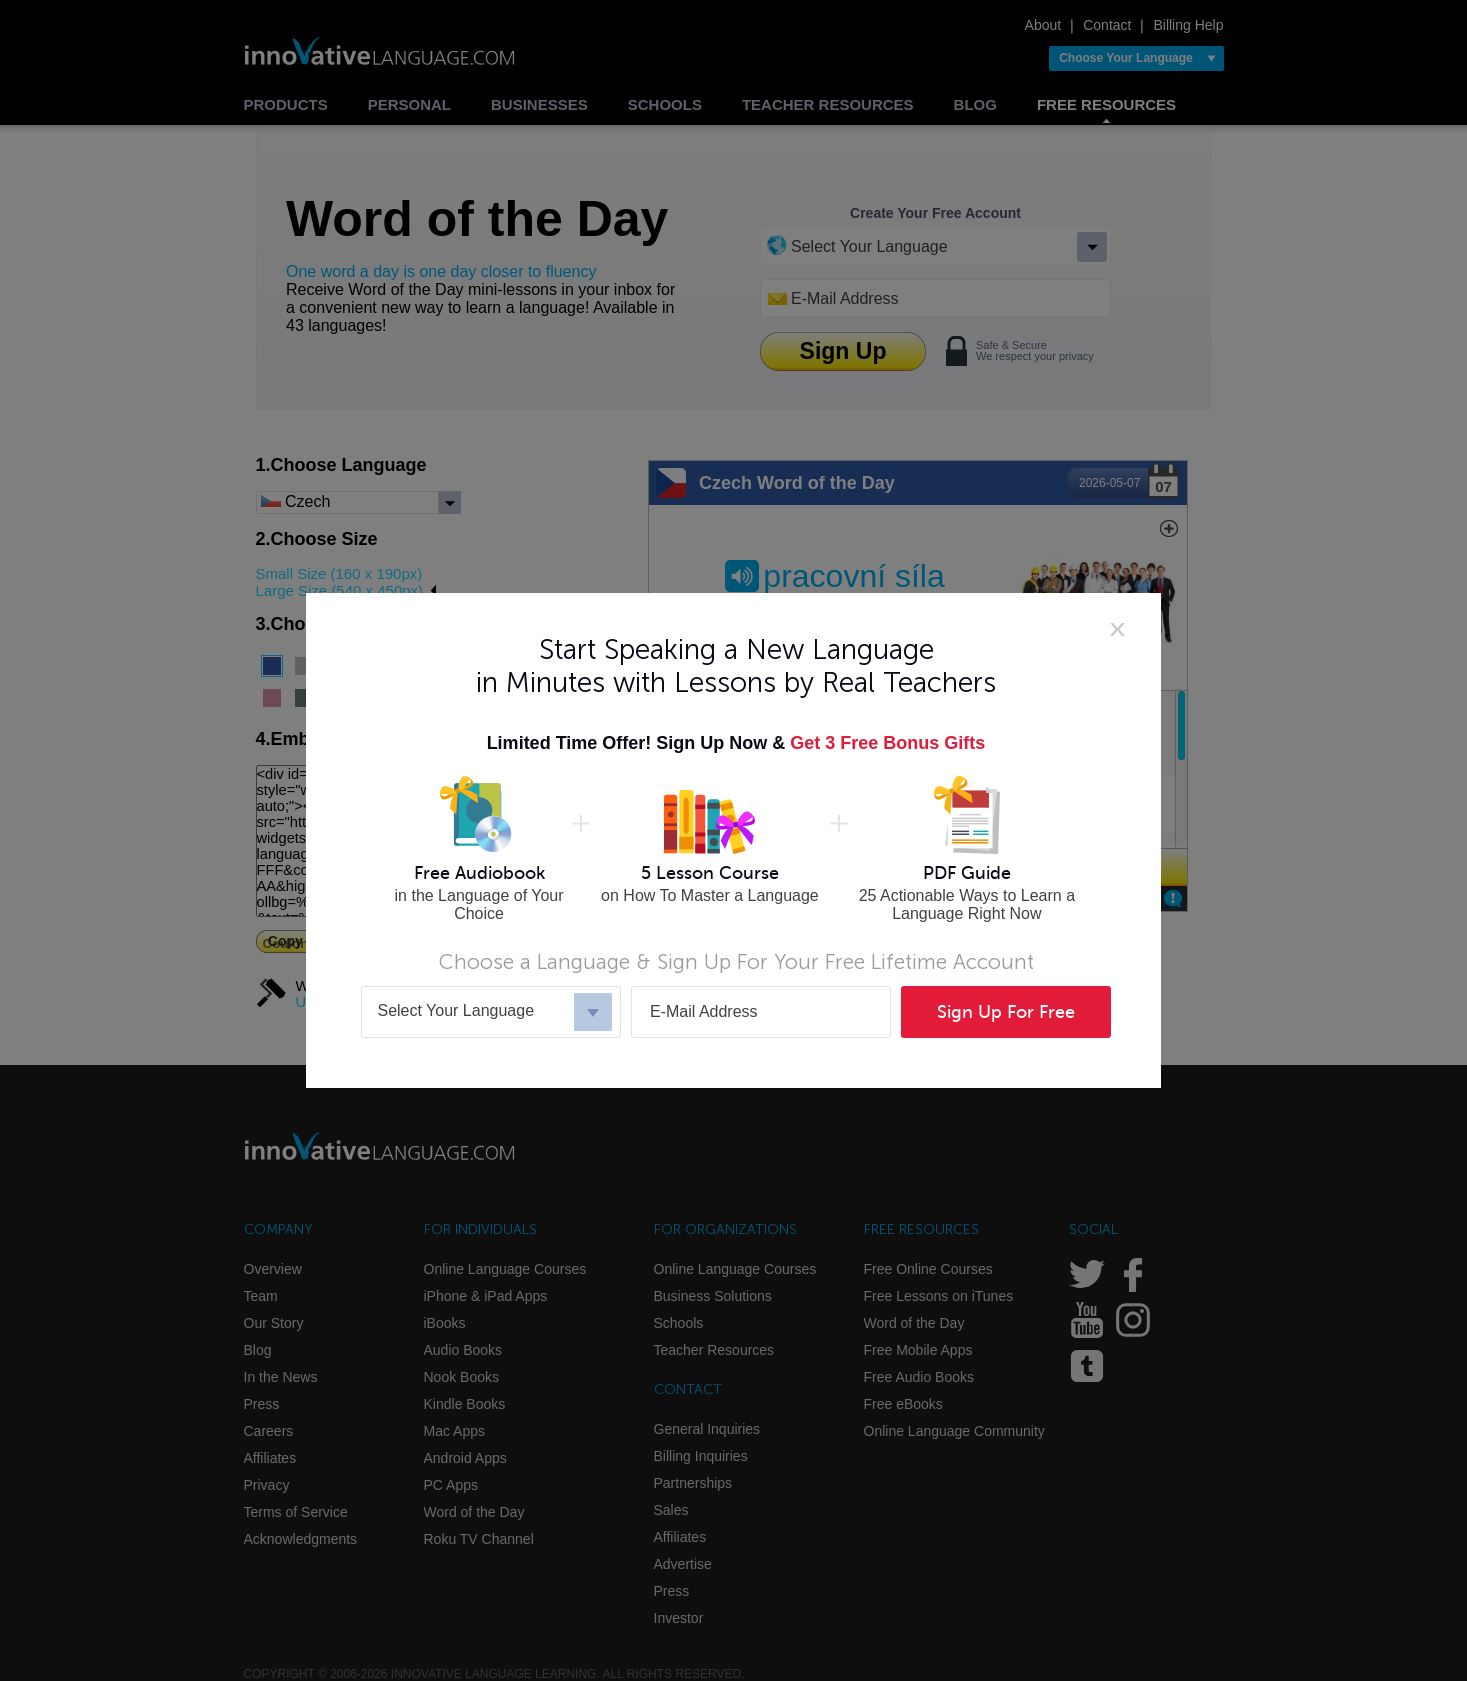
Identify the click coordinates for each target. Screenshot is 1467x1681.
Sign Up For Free (1006, 1012)
